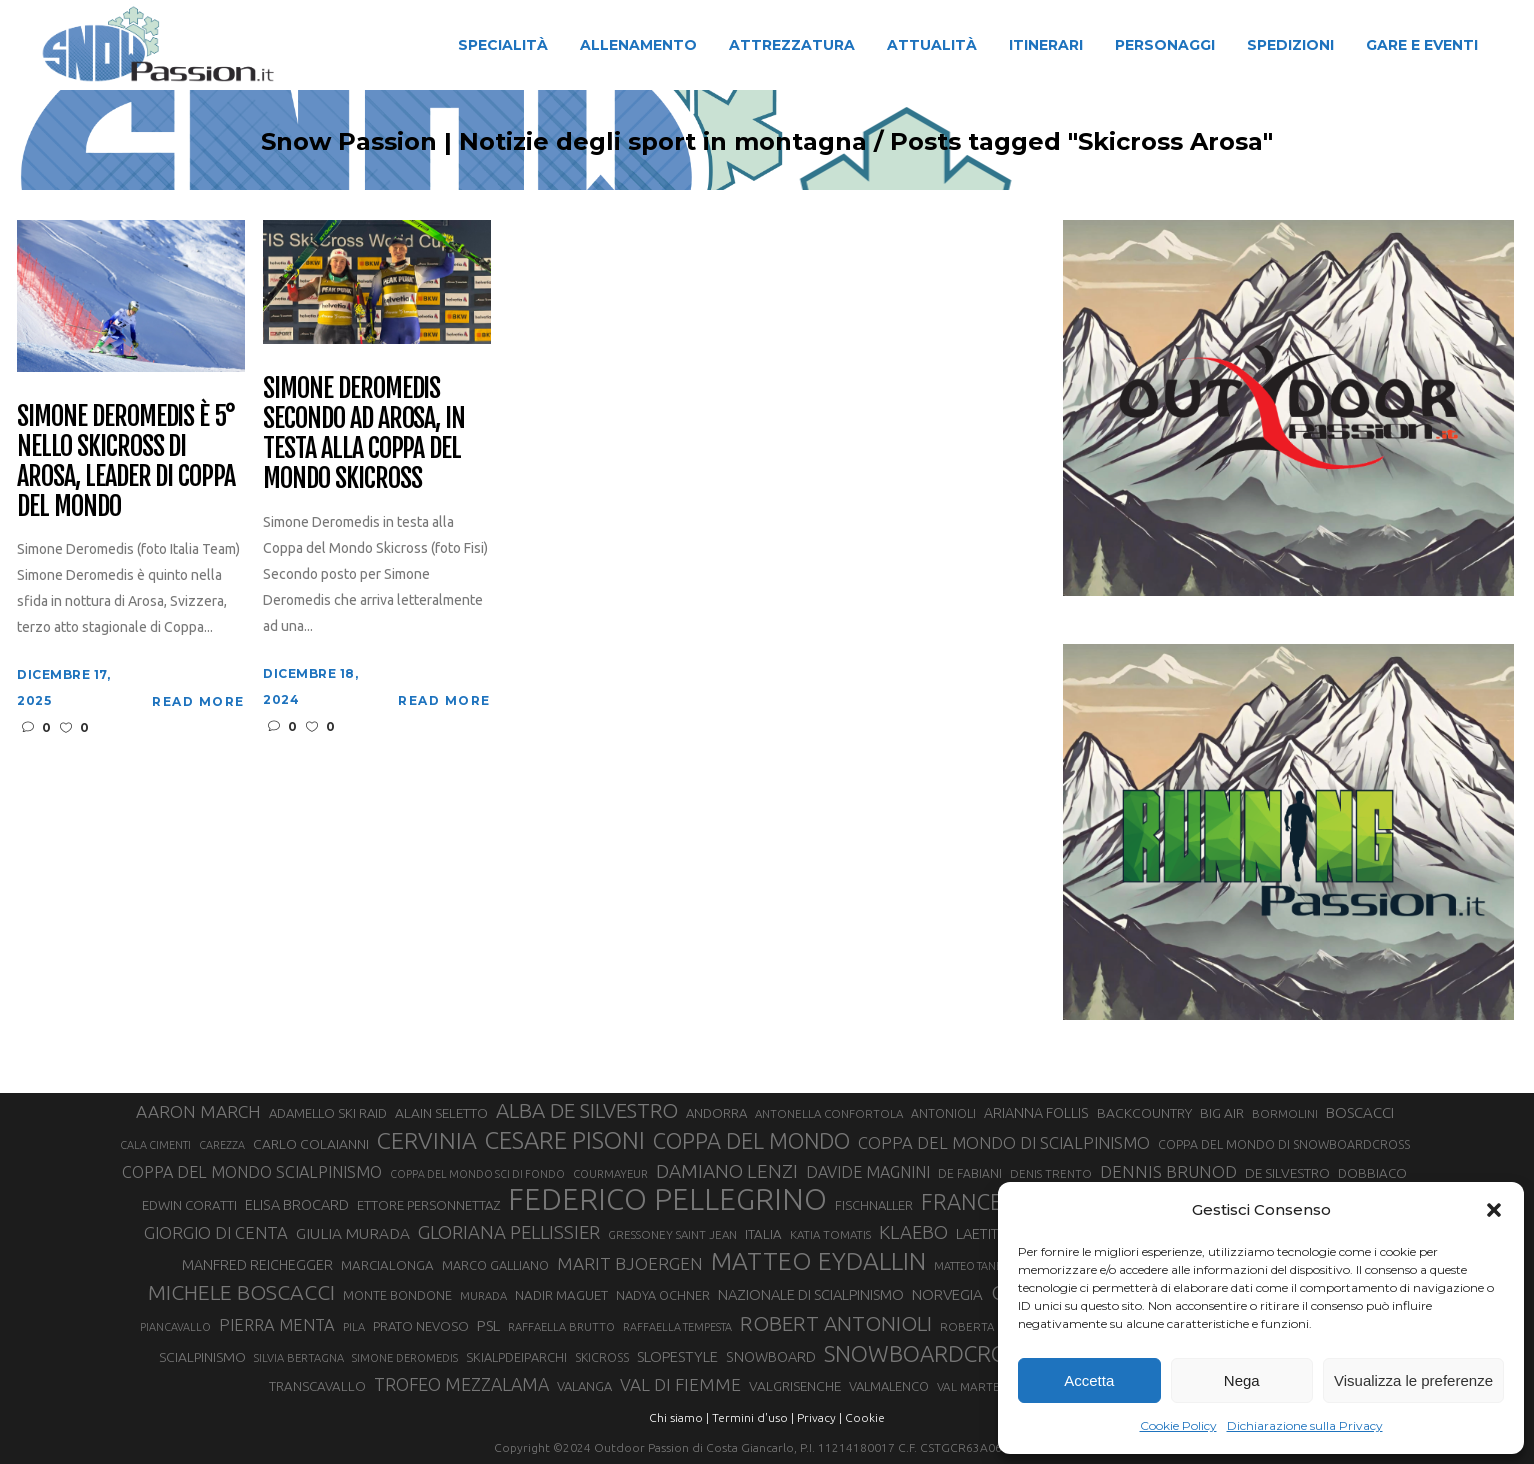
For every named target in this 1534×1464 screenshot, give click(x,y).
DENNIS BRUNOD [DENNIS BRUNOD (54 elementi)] (1168, 1171)
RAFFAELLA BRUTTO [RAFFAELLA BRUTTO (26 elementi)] (561, 1327)
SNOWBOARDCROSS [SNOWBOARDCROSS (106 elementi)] (927, 1353)
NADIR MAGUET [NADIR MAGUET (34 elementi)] (561, 1295)
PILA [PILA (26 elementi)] (354, 1327)
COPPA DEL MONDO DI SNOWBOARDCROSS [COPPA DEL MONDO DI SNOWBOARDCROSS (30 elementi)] (1284, 1144)
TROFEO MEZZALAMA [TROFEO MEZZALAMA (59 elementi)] (461, 1384)
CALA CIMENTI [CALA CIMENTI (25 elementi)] (155, 1145)
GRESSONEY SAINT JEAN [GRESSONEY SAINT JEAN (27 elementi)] (672, 1234)
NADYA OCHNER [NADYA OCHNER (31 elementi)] (663, 1295)
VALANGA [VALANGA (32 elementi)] (584, 1386)
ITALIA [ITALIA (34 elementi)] (763, 1234)
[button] (1494, 1210)
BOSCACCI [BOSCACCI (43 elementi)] (1360, 1112)
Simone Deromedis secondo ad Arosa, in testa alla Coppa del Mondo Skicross (364, 434)
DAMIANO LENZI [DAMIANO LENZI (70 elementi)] (727, 1171)
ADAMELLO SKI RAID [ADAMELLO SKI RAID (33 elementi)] (328, 1113)
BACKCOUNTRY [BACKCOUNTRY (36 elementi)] (1144, 1113)
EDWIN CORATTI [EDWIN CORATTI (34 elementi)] (189, 1205)
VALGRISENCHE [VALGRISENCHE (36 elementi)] (795, 1386)
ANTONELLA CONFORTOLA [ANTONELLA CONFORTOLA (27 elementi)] (829, 1113)
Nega (1242, 1380)
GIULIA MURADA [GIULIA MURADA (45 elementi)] (353, 1233)
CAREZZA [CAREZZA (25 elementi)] (222, 1145)
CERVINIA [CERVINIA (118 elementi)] (427, 1140)
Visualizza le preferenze (1413, 1380)
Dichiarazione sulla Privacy (1305, 1425)
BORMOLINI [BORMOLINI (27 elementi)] (1285, 1113)
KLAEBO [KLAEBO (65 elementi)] (913, 1232)
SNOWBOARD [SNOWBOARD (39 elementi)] (771, 1357)
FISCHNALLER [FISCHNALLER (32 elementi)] (874, 1205)
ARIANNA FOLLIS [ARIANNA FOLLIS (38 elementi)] (1036, 1113)
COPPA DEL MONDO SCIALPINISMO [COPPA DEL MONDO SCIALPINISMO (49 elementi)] (252, 1172)
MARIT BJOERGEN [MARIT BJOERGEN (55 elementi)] (630, 1263)
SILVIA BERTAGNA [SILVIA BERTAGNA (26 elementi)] (299, 1358)
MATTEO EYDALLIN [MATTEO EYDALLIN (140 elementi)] (818, 1261)
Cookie (865, 1417)
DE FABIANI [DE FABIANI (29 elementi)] (970, 1173)
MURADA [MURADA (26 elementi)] (483, 1296)
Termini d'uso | (753, 1417)
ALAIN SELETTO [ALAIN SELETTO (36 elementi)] (441, 1113)
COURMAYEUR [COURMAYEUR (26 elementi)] (610, 1174)
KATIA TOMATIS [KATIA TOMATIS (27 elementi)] (830, 1234)
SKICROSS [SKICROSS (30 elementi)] (602, 1357)
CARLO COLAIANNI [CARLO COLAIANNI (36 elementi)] (311, 1144)
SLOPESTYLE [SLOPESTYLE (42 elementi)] (677, 1356)
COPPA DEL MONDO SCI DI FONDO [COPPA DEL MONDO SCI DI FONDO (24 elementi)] (477, 1174)
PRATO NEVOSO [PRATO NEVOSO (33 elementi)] (421, 1326)
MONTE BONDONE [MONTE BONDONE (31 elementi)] (397, 1295)
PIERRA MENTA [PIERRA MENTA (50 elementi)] (277, 1325)
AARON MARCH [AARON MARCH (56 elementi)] (198, 1111)
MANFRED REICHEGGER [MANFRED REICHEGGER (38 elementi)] (257, 1265)
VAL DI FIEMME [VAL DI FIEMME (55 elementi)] (680, 1384)
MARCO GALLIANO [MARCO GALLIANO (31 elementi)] (495, 1265)
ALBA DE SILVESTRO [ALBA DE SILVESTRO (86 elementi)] (587, 1110)
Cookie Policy (1178, 1425)
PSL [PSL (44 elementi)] (488, 1325)
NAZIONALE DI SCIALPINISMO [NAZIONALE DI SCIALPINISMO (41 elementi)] (811, 1294)
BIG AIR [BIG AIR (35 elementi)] (1222, 1113)
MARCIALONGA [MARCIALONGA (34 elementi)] (387, 1265)
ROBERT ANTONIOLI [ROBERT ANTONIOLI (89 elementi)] (836, 1323)
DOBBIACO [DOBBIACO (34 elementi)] (1372, 1173)
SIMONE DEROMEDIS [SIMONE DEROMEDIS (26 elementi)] (405, 1358)
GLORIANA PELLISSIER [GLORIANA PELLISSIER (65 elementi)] (509, 1232)
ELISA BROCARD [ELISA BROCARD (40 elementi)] (297, 1204)
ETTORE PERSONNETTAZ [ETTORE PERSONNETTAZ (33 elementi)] (428, 1205)
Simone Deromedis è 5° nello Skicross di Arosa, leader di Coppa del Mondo (126, 462)
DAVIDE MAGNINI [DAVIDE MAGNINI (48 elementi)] (868, 1172)
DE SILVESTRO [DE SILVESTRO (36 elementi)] (1287, 1173)
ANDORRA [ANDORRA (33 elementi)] (716, 1113)
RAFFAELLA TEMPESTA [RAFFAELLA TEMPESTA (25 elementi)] (677, 1327)
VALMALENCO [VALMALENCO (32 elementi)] (889, 1386)
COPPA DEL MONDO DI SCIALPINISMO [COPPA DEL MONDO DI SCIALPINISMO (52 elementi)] (1004, 1142)
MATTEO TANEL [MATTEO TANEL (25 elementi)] (971, 1266)
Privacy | (819, 1417)
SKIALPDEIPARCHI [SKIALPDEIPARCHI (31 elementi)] (516, 1357)
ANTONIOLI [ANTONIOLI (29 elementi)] (943, 1113)
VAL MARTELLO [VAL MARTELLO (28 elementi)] (979, 1386)
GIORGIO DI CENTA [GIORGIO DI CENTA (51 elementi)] (216, 1232)
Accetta (1089, 1380)
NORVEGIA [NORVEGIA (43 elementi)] (947, 1294)
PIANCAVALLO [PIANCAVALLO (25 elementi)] (175, 1327)
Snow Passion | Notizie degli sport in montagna (525, 142)
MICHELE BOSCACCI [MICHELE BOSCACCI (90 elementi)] (241, 1292)
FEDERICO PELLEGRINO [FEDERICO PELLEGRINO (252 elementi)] (667, 1200)
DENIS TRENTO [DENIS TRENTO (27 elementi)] (1051, 1173)
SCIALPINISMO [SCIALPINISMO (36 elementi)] (202, 1357)
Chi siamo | (679, 1417)
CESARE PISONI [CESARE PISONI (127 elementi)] (565, 1141)
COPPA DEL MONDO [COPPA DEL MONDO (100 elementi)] (751, 1141)
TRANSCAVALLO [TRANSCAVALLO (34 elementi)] (317, 1386)
